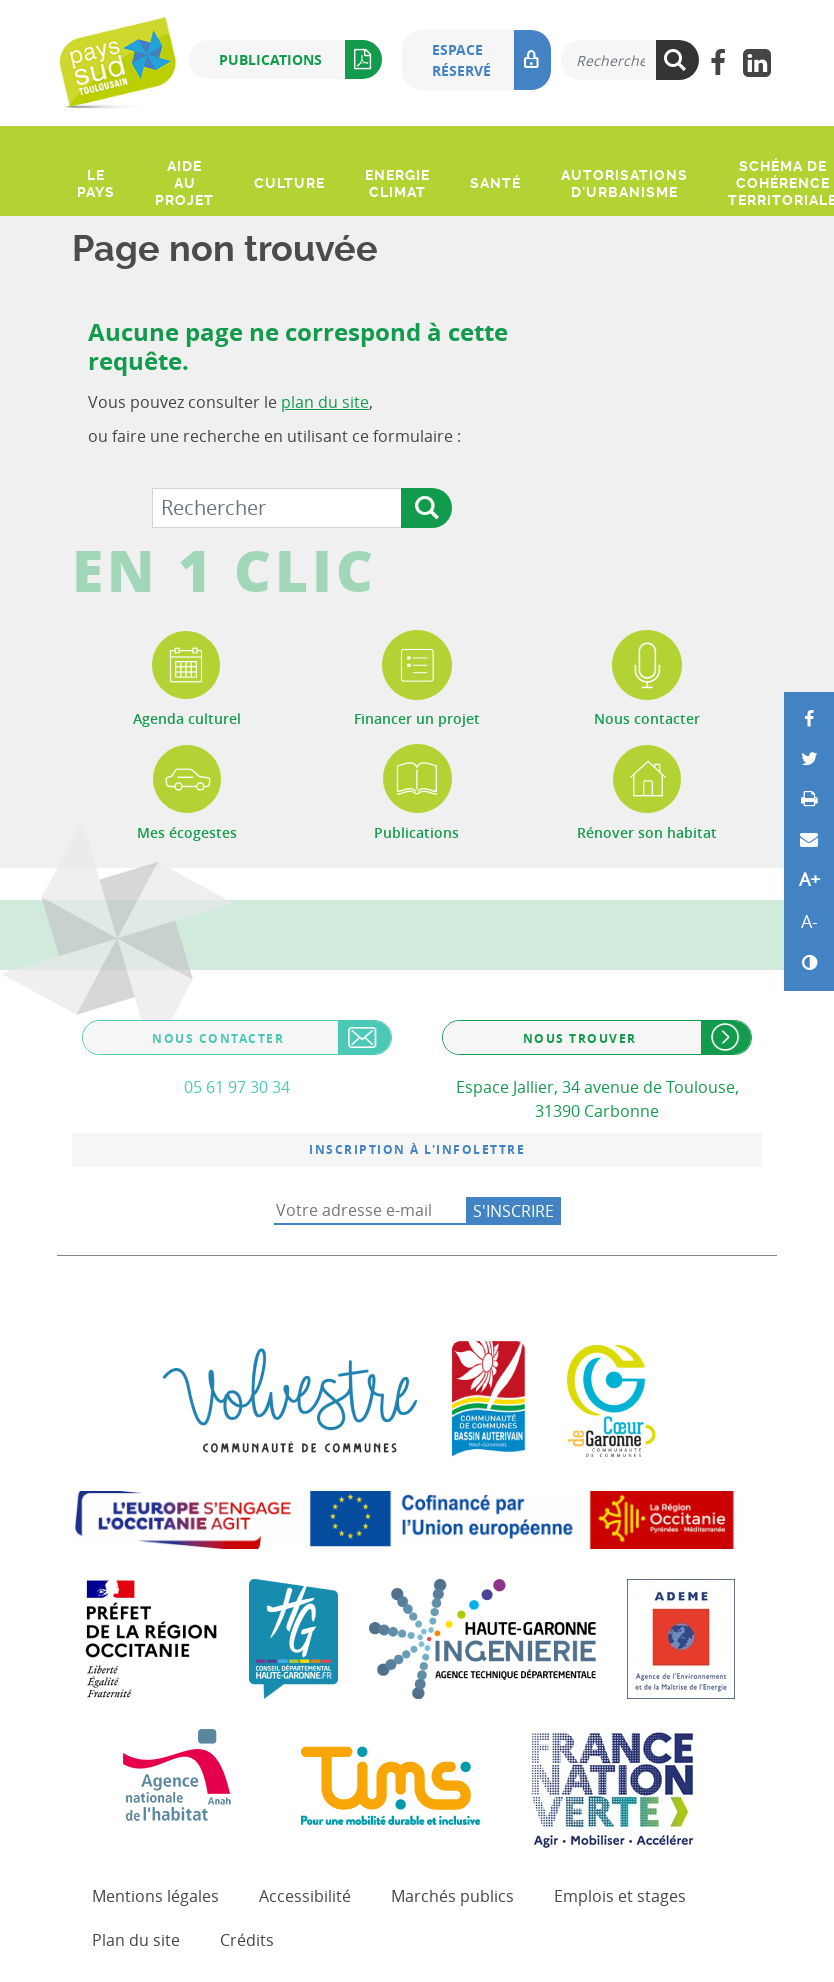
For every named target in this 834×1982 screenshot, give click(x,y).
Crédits (247, 1940)
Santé (495, 183)
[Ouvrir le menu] (75, 139)
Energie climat (397, 183)
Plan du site (136, 1940)
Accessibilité (305, 1896)
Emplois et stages (620, 1896)
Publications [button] (300, 59)
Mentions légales (155, 1896)
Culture (289, 183)
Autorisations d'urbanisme (624, 183)
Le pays (96, 183)
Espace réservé (491, 60)
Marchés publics (452, 1896)
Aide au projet (184, 183)
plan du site (325, 402)
